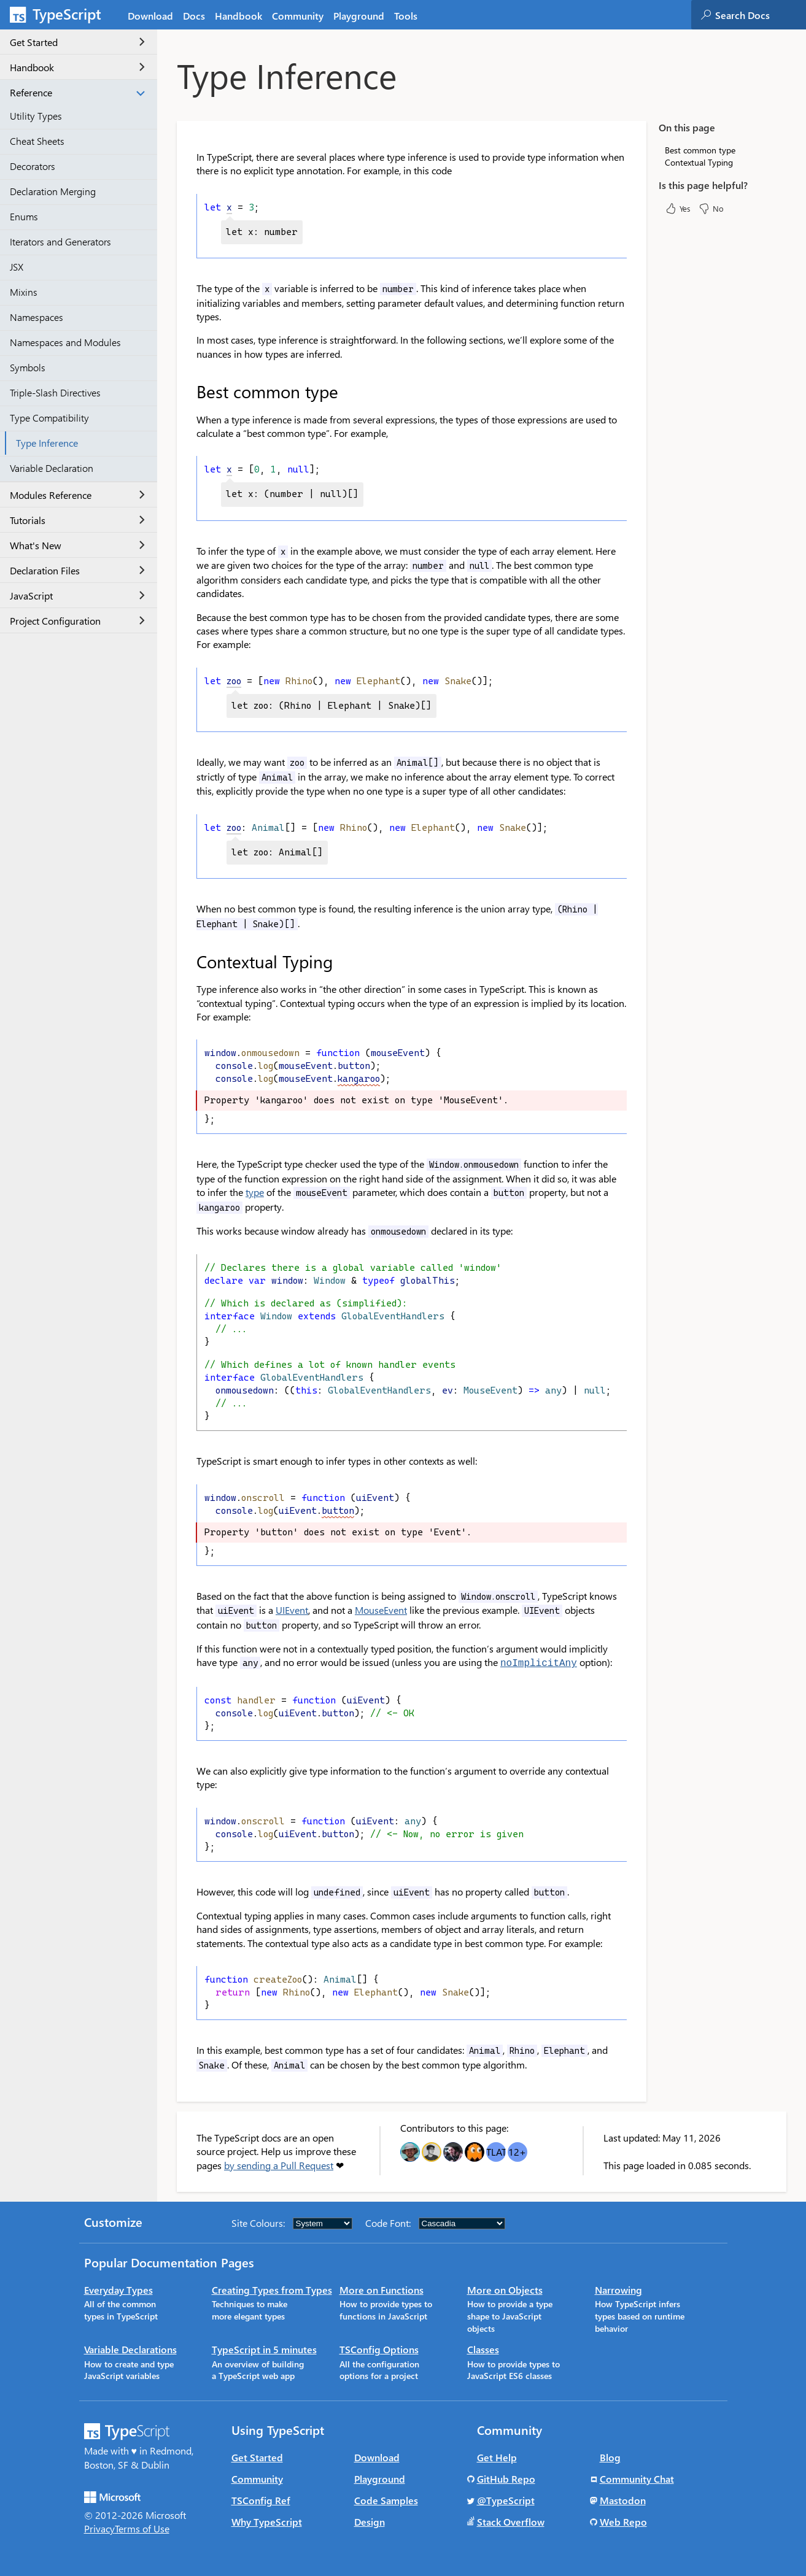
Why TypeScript (266, 2521)
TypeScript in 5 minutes (264, 2348)
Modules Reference (77, 494)
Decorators (32, 166)
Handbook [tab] (238, 15)
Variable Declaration (51, 467)
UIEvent (292, 1609)
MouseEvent (381, 1609)
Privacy (99, 2527)
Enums (24, 216)
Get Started (77, 42)
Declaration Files (77, 570)
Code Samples (386, 2499)
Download (377, 2456)
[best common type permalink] (188, 391)
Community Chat (637, 2478)
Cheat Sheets (37, 140)
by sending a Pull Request (278, 2164)
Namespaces (36, 316)
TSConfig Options (379, 2348)
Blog (610, 2456)
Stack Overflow (510, 2521)
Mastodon (623, 2499)
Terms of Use (142, 2527)
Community (257, 2478)
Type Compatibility (49, 417)
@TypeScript (506, 2499)
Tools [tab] (405, 15)
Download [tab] (150, 15)
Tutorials (77, 520)
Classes (483, 2348)
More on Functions (381, 2289)
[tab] (194, 15)
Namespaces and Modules (65, 342)
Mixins (23, 291)
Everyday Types (118, 2289)
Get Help (497, 2456)
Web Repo (623, 2521)
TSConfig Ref (260, 2499)
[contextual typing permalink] (188, 962)
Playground (379, 2478)
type (255, 1192)
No (711, 208)
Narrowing (618, 2289)
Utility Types (36, 115)
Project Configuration (77, 620)
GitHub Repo (506, 2478)
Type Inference (47, 442)
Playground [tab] (358, 15)
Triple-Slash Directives (55, 392)
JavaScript (77, 595)
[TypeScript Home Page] (61, 14)
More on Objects (505, 2289)
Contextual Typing (699, 162)
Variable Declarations (130, 2348)
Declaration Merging (53, 191)
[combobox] (760, 14)
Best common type (700, 150)
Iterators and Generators (60, 241)
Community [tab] (298, 15)
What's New (77, 545)
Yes (678, 208)
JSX (16, 266)
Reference (77, 92)
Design (369, 2521)
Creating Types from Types (272, 2289)
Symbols (27, 367)
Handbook (77, 67)
